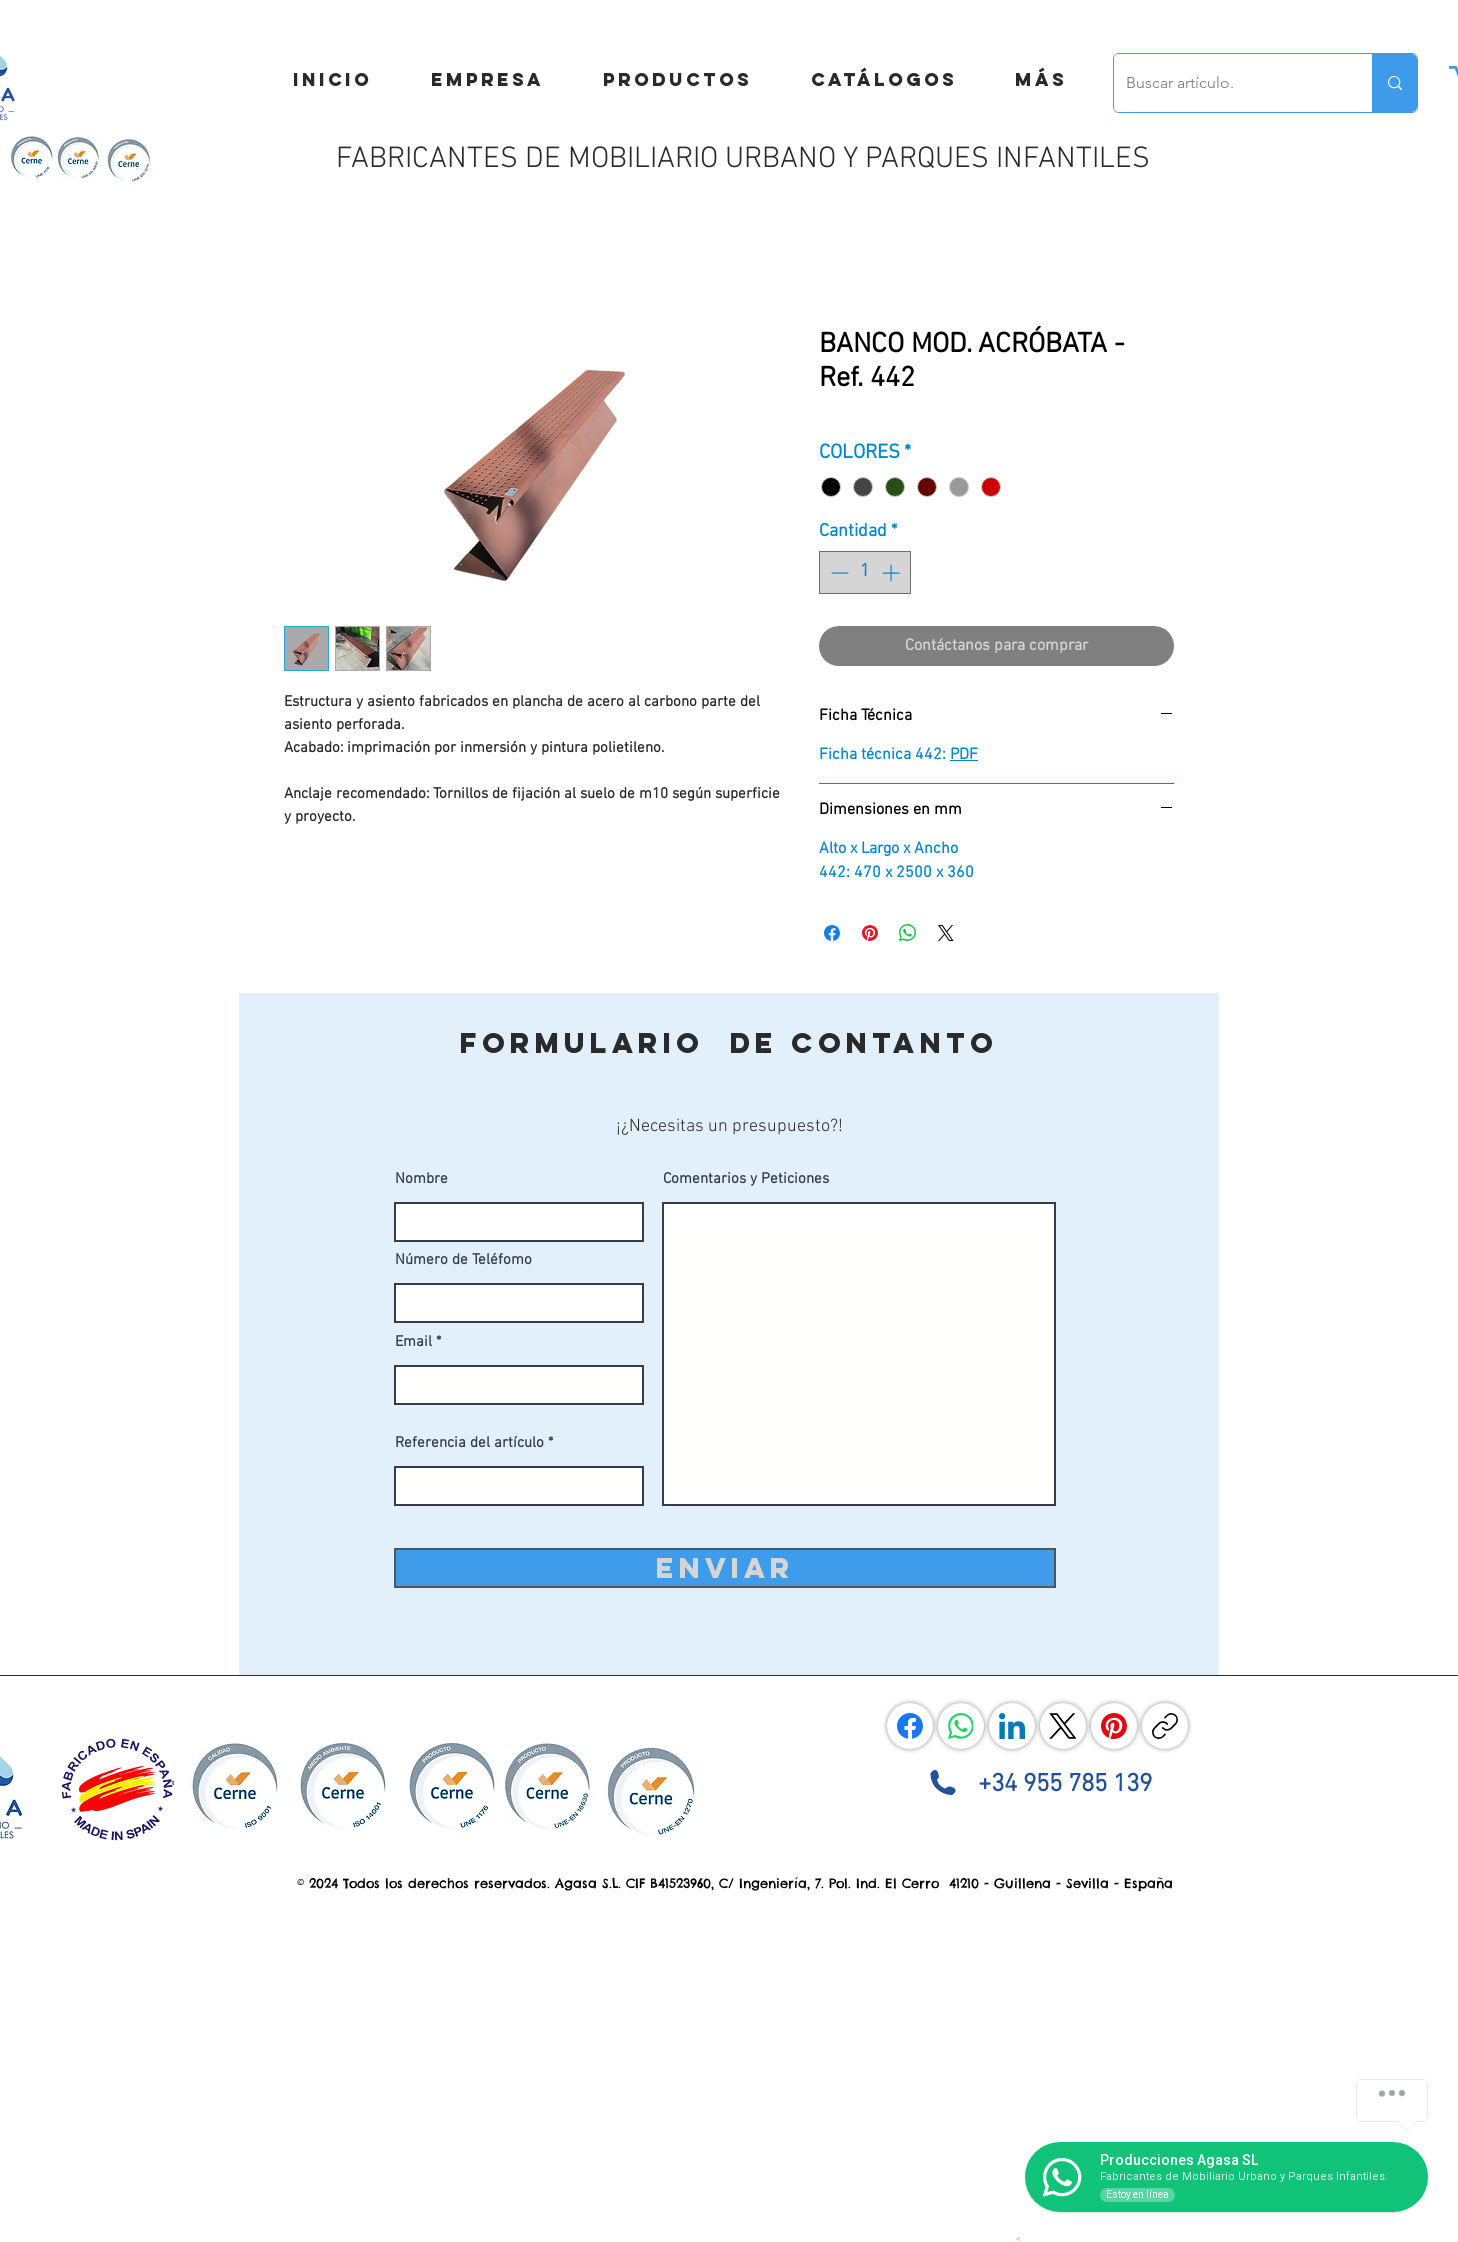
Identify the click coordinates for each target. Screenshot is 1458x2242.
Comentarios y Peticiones (746, 1179)
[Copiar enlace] (1165, 1726)
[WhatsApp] (961, 1726)
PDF (964, 755)
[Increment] (892, 572)
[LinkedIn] (1012, 1726)
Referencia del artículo (469, 1443)
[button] (1041, 80)
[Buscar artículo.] (1228, 83)
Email (413, 1342)
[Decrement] (837, 572)
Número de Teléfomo (463, 1260)
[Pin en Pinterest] (870, 933)
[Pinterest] (1114, 1726)
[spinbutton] (865, 572)
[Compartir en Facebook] (832, 933)
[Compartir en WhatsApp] (908, 933)
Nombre (421, 1179)
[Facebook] (910, 1726)
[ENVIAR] (725, 1568)
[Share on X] (946, 933)
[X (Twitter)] (1063, 1726)
